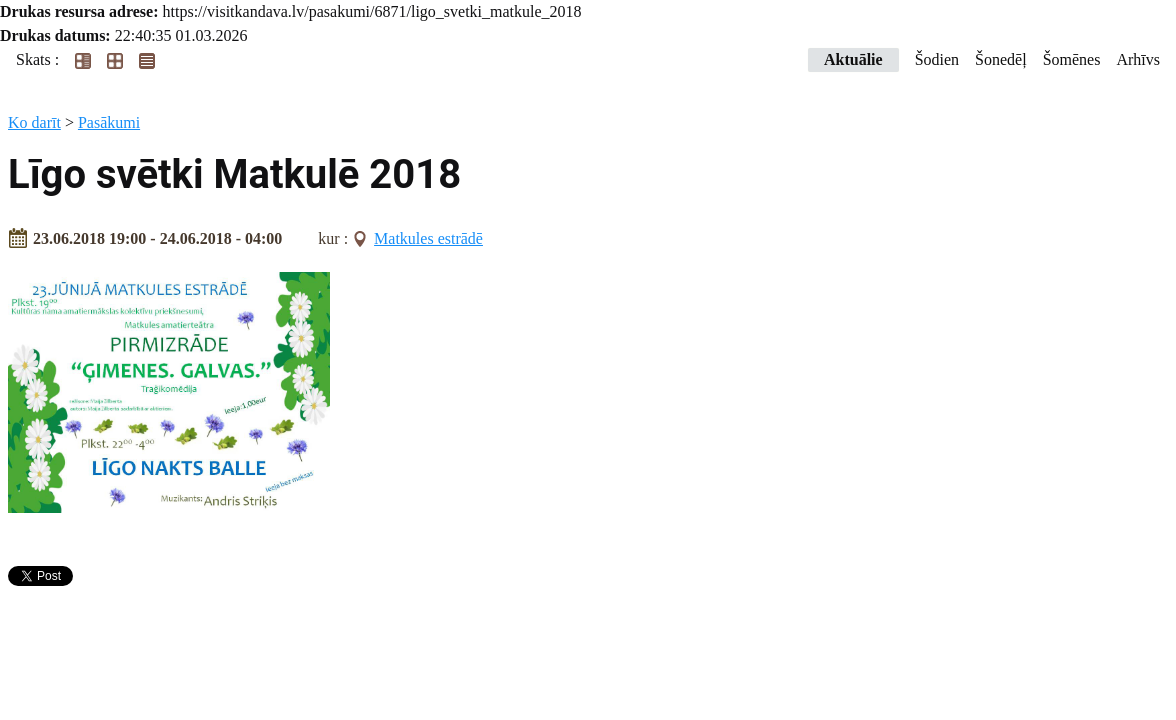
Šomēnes (1072, 59)
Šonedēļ (1001, 59)
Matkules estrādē (428, 238)
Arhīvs (1138, 59)
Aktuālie (853, 59)
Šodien (937, 59)
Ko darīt (34, 122)
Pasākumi (109, 122)
